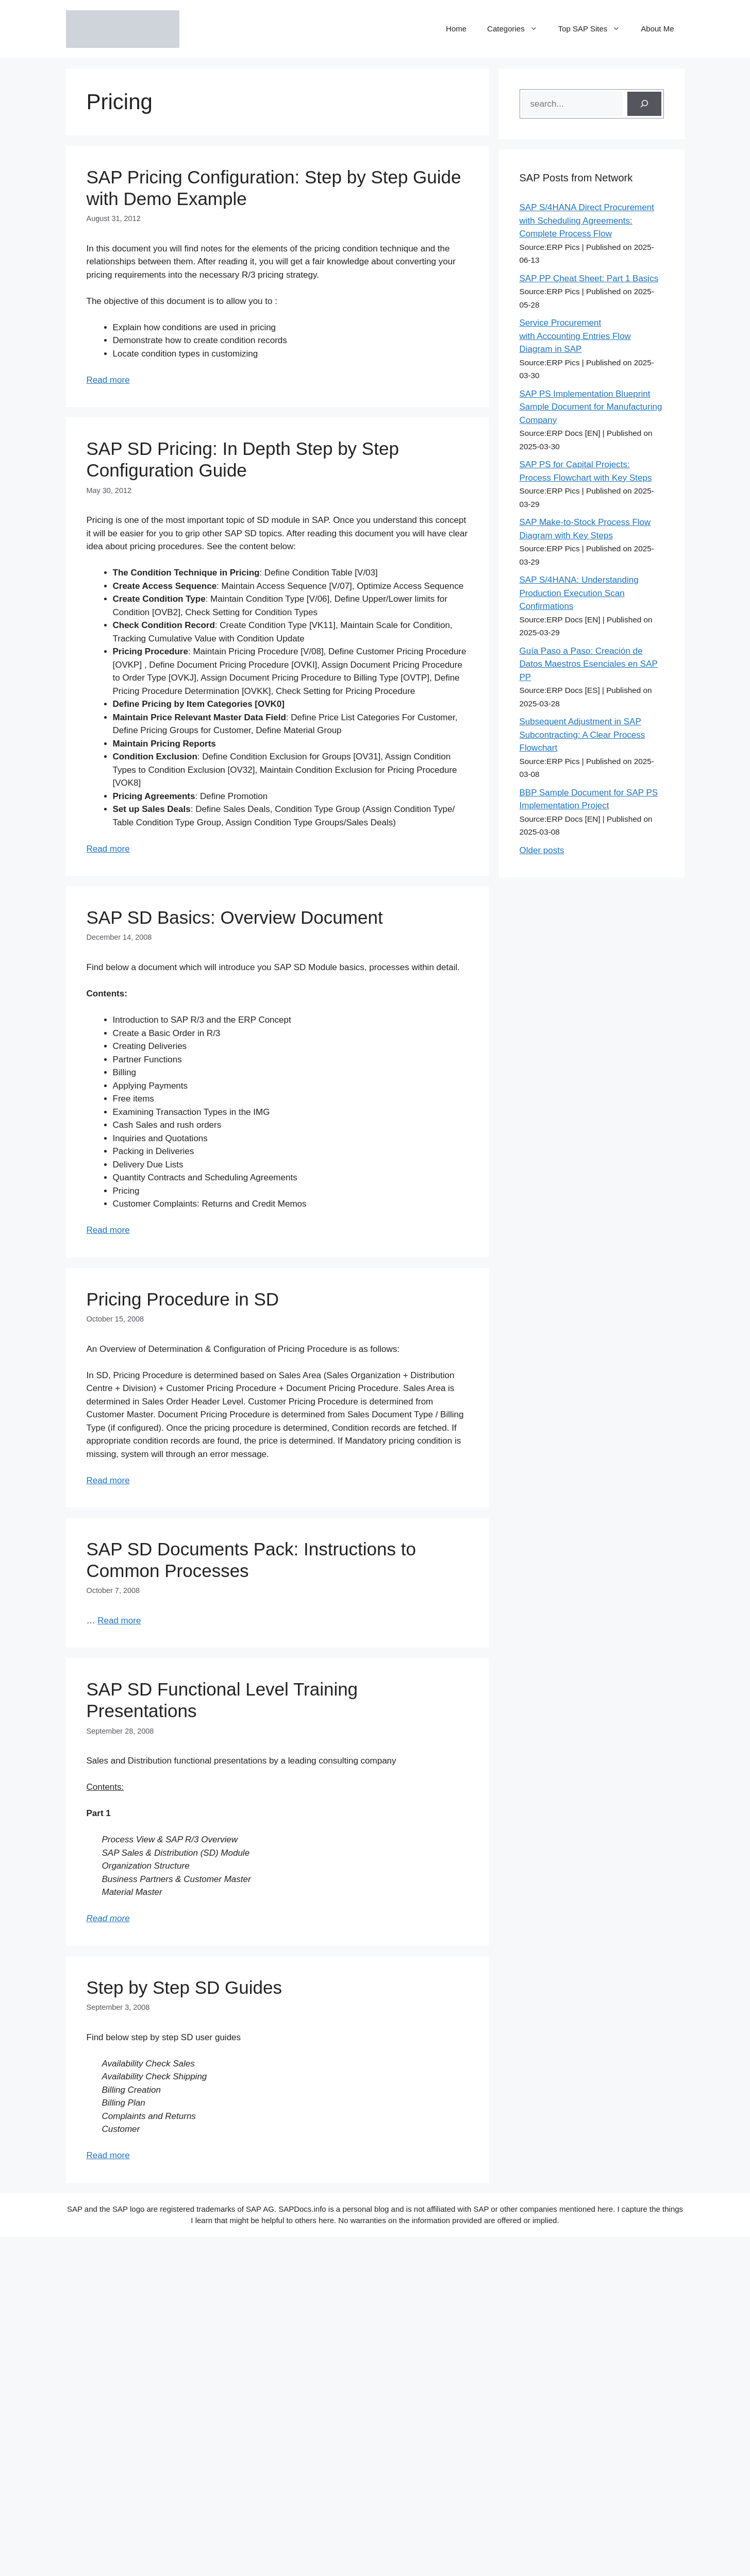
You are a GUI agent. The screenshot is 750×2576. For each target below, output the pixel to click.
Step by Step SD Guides (184, 1987)
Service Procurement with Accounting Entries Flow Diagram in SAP (575, 336)
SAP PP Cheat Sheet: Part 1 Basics (589, 278)
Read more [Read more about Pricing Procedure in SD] (108, 1480)
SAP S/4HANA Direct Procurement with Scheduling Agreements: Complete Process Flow (587, 220)
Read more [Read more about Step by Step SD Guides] (108, 2155)
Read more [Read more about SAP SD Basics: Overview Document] (108, 1230)
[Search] (644, 104)
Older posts (542, 850)
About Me (657, 28)
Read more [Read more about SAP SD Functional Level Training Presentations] (108, 1918)
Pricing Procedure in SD (183, 1299)
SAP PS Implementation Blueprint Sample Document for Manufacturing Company (591, 407)
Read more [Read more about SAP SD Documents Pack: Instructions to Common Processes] (119, 1620)
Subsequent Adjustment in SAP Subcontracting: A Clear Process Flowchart (582, 735)
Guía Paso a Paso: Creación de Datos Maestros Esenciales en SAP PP (589, 664)
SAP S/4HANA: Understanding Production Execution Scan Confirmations (579, 593)
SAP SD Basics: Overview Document (235, 917)
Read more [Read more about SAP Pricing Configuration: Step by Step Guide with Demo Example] (108, 380)
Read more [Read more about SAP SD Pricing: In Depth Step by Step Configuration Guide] (108, 849)
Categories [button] (517, 28)
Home (456, 28)
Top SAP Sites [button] (594, 28)
